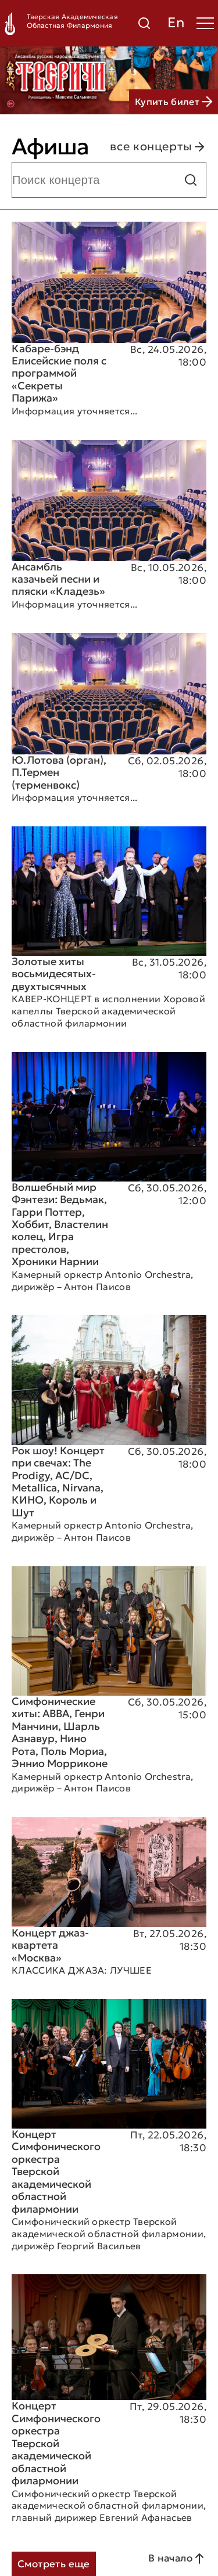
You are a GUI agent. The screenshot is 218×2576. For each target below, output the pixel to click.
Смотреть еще (53, 2563)
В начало (177, 2559)
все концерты (158, 147)
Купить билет (173, 101)
